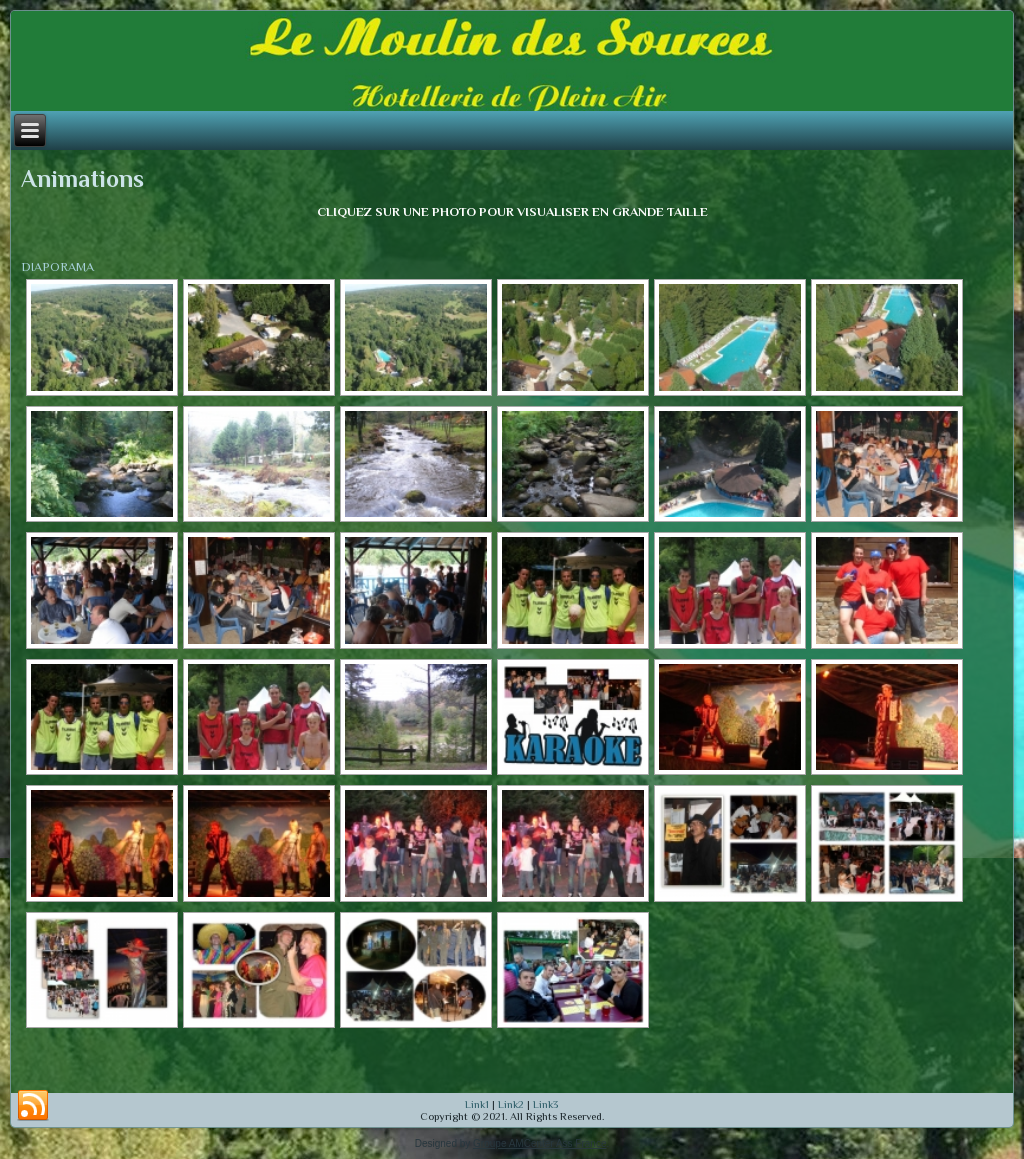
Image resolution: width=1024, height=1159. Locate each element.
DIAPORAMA (57, 266)
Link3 (546, 1104)
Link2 (511, 1104)
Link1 (477, 1104)
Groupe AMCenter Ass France (539, 1143)
